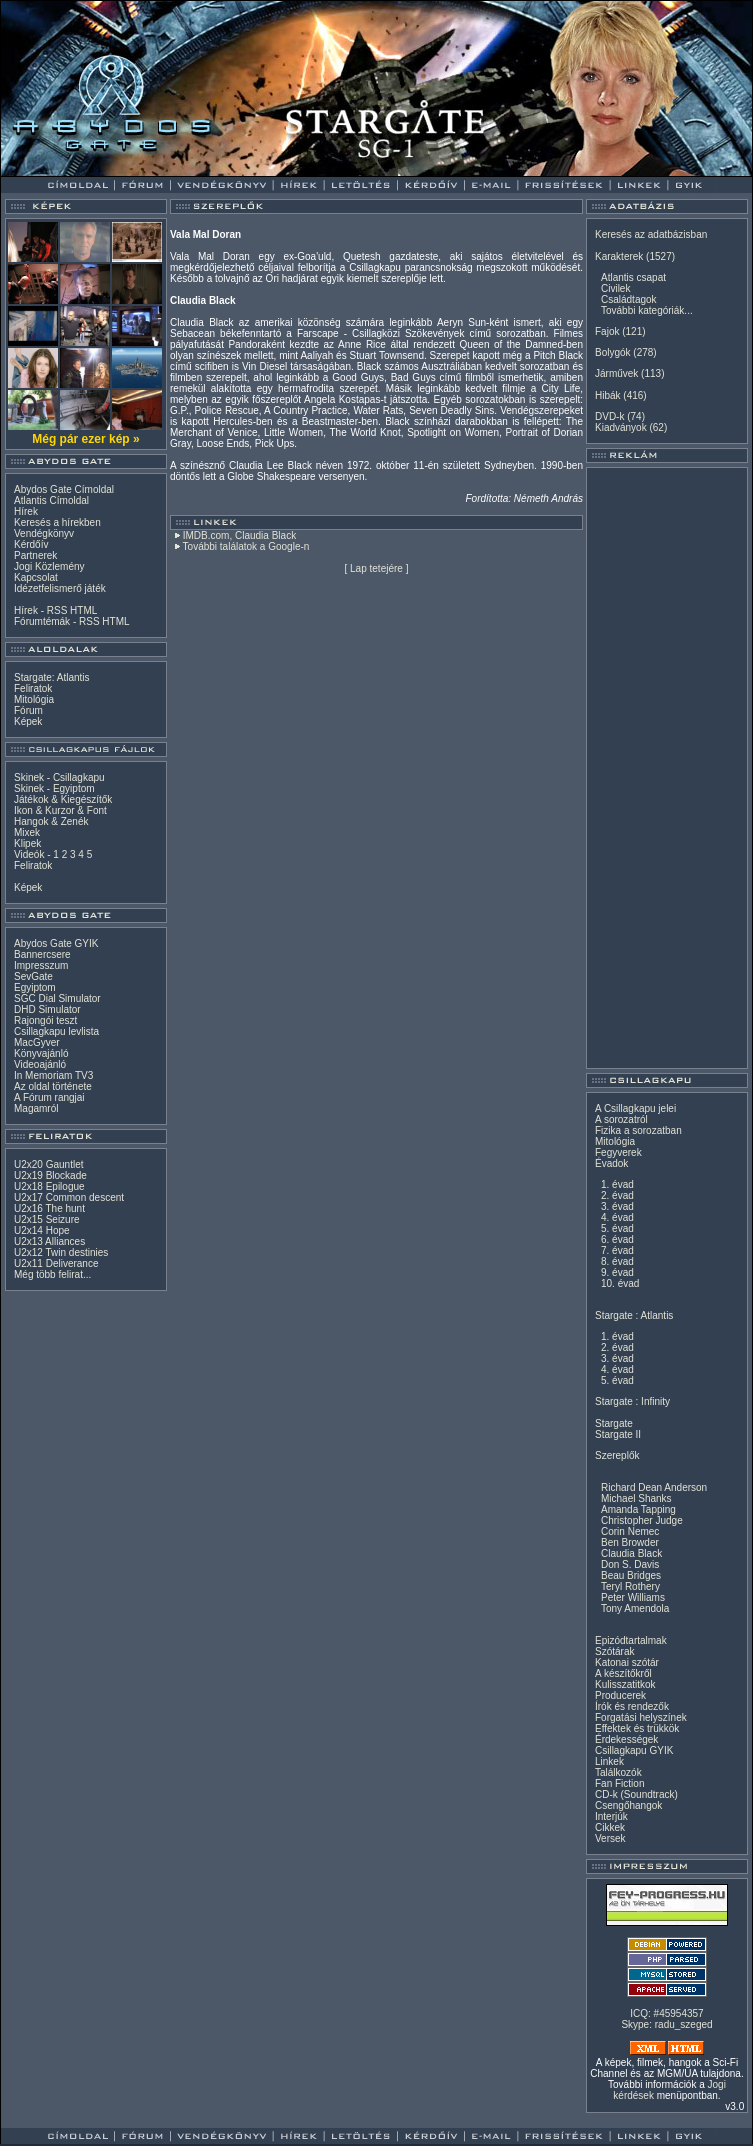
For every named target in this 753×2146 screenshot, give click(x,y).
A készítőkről (623, 1673)
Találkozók (618, 1772)
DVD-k (609, 416)
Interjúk (611, 1816)
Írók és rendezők (632, 1706)
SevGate (33, 976)
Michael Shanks (636, 1498)
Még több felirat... (52, 1274)
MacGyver (37, 1042)
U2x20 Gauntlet (49, 1164)
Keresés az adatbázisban (651, 234)
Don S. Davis (630, 1564)
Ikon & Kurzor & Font (60, 810)
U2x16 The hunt (49, 1208)
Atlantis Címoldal (51, 500)
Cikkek (610, 1827)
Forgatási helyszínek (641, 1717)
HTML (83, 610)
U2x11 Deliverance (56, 1263)
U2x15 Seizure (47, 1219)
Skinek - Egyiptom (54, 788)
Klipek (27, 843)
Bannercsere (42, 954)
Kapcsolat (36, 577)
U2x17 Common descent (69, 1197)
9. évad (617, 1272)
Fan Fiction (619, 1783)
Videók (29, 854)
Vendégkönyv (44, 533)
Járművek (616, 373)
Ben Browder (630, 1542)
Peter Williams (633, 1597)
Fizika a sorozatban (638, 1130)
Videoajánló (40, 1064)
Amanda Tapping (638, 1509)
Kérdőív (31, 544)
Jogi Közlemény (49, 566)
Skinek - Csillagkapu (59, 777)
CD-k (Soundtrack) (636, 1794)
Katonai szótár (627, 1662)
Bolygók (613, 352)
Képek (28, 721)
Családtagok (629, 299)
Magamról (36, 1108)
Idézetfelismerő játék (60, 588)
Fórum (28, 710)
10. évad (620, 1283)
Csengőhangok (628, 1805)
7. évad (617, 1250)
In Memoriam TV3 (53, 1075)
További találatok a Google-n (246, 546)
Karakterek (619, 256)
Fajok (607, 331)
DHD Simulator (47, 1009)
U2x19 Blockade (50, 1175)
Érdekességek (626, 1739)
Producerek (620, 1695)
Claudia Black (631, 1553)
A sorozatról (621, 1119)
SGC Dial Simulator (57, 998)
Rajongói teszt (45, 1020)
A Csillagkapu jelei (635, 1108)
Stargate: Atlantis (52, 677)
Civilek (615, 288)
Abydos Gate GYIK (56, 943)
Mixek (27, 832)
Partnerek (35, 555)
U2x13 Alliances (49, 1241)
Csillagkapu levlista (56, 1031)
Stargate (614, 1423)
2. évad (617, 1195)
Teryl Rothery (630, 1586)
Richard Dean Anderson (654, 1487)
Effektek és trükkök (637, 1728)
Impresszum (41, 965)
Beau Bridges (631, 1575)
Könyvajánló (41, 1053)
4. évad (617, 1217)
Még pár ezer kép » (85, 439)
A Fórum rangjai (49, 1097)
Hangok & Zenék (51, 821)
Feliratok (33, 688)
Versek (610, 1838)
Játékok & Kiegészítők (63, 799)
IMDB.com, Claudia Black (239, 535)
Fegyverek (618, 1152)
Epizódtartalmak (631, 1640)
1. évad (617, 1184)
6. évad (617, 1239)
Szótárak (614, 1651)
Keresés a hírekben (57, 522)
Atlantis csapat (633, 277)
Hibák (608, 395)
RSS (57, 610)
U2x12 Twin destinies (61, 1252)
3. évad (617, 1206)
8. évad (617, 1261)
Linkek (609, 1761)
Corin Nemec (630, 1531)
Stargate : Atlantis (634, 1315)
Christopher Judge (642, 1520)
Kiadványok (621, 427)
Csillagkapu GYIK (634, 1750)
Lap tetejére (376, 568)
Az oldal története (53, 1086)
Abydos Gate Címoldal (64, 489)
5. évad (617, 1228)
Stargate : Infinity (632, 1401)
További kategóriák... (647, 310)
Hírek (26, 511)
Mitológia (34, 699)
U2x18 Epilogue (49, 1186)
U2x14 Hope (42, 1230)
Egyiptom (35, 987)
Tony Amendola (635, 1608)
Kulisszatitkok (625, 1684)
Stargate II (618, 1434)
